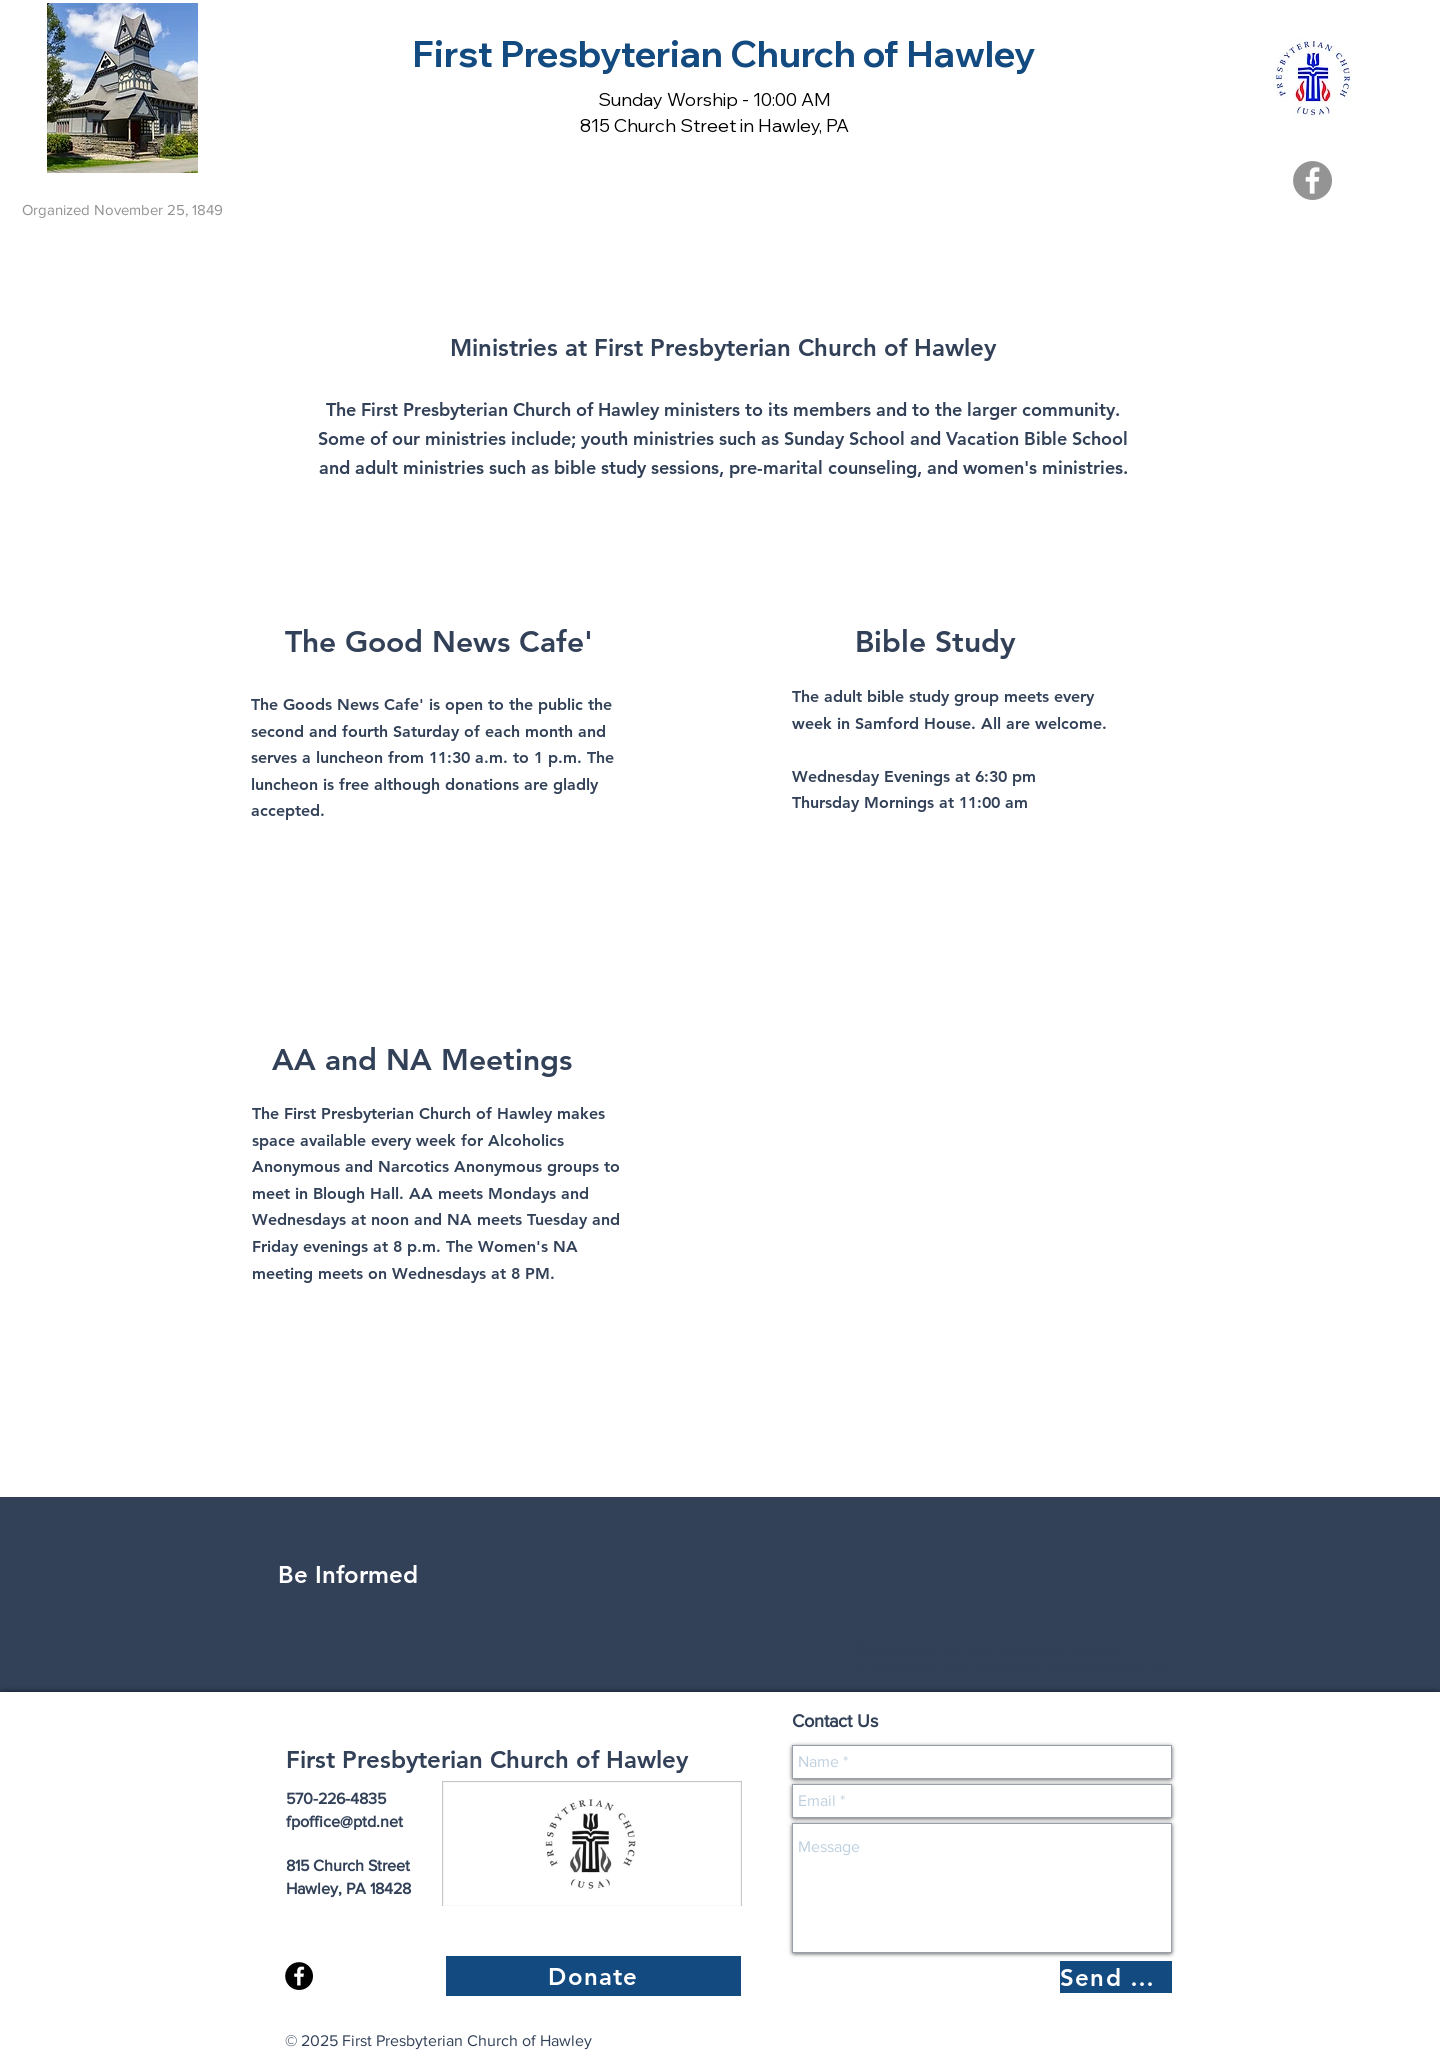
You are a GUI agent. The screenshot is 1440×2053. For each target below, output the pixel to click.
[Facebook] (1312, 180)
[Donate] (593, 1976)
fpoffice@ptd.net (344, 1821)
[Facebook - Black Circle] (299, 1976)
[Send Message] (1116, 1977)
